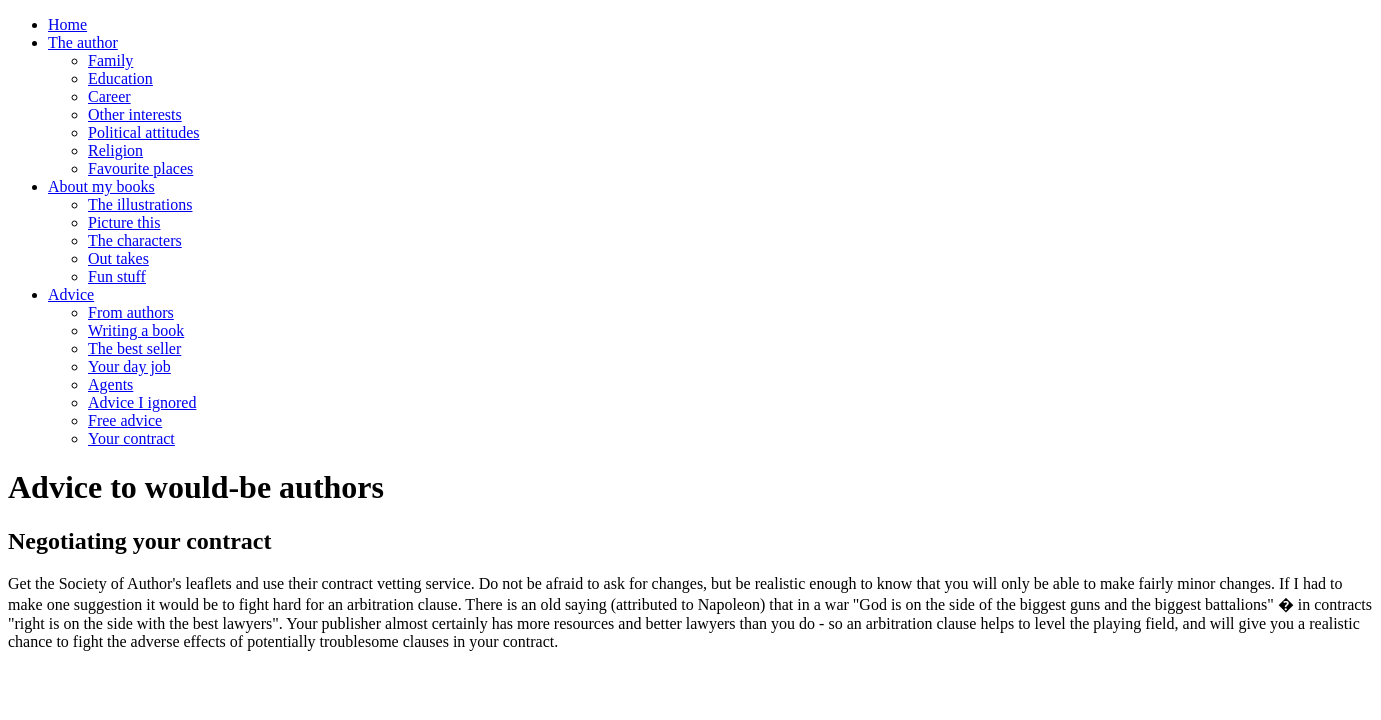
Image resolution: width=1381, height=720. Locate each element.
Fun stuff (117, 276)
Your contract (131, 438)
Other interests (135, 114)
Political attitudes (144, 132)
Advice (71, 294)
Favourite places (140, 168)
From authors (131, 312)
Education (120, 78)
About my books (101, 186)
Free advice (125, 420)
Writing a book (136, 330)
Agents (110, 384)
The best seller (134, 348)
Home (67, 24)
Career (109, 96)
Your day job (129, 366)
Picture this (124, 222)
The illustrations (140, 204)
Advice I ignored (142, 402)
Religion (115, 150)
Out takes (118, 258)
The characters (135, 240)
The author (83, 42)
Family (110, 60)
